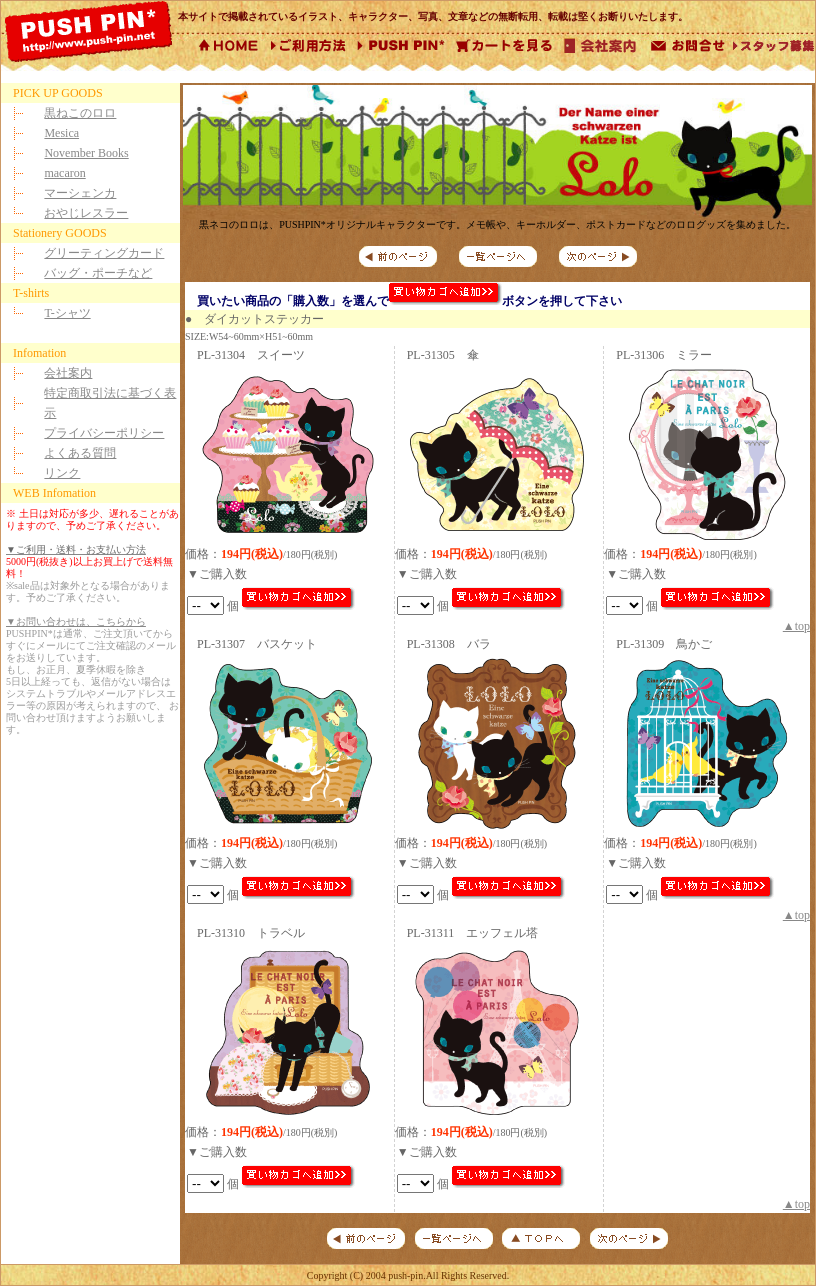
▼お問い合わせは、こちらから (76, 621)
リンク (62, 473)
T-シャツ (67, 313)
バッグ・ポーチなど (98, 273)
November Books (86, 153)
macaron (64, 173)
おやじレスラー (86, 213)
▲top (796, 626)
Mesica (61, 133)
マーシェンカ (80, 193)
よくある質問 (80, 453)
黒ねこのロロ (80, 113)
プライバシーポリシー (104, 433)
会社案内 (68, 373)
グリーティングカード (104, 253)
